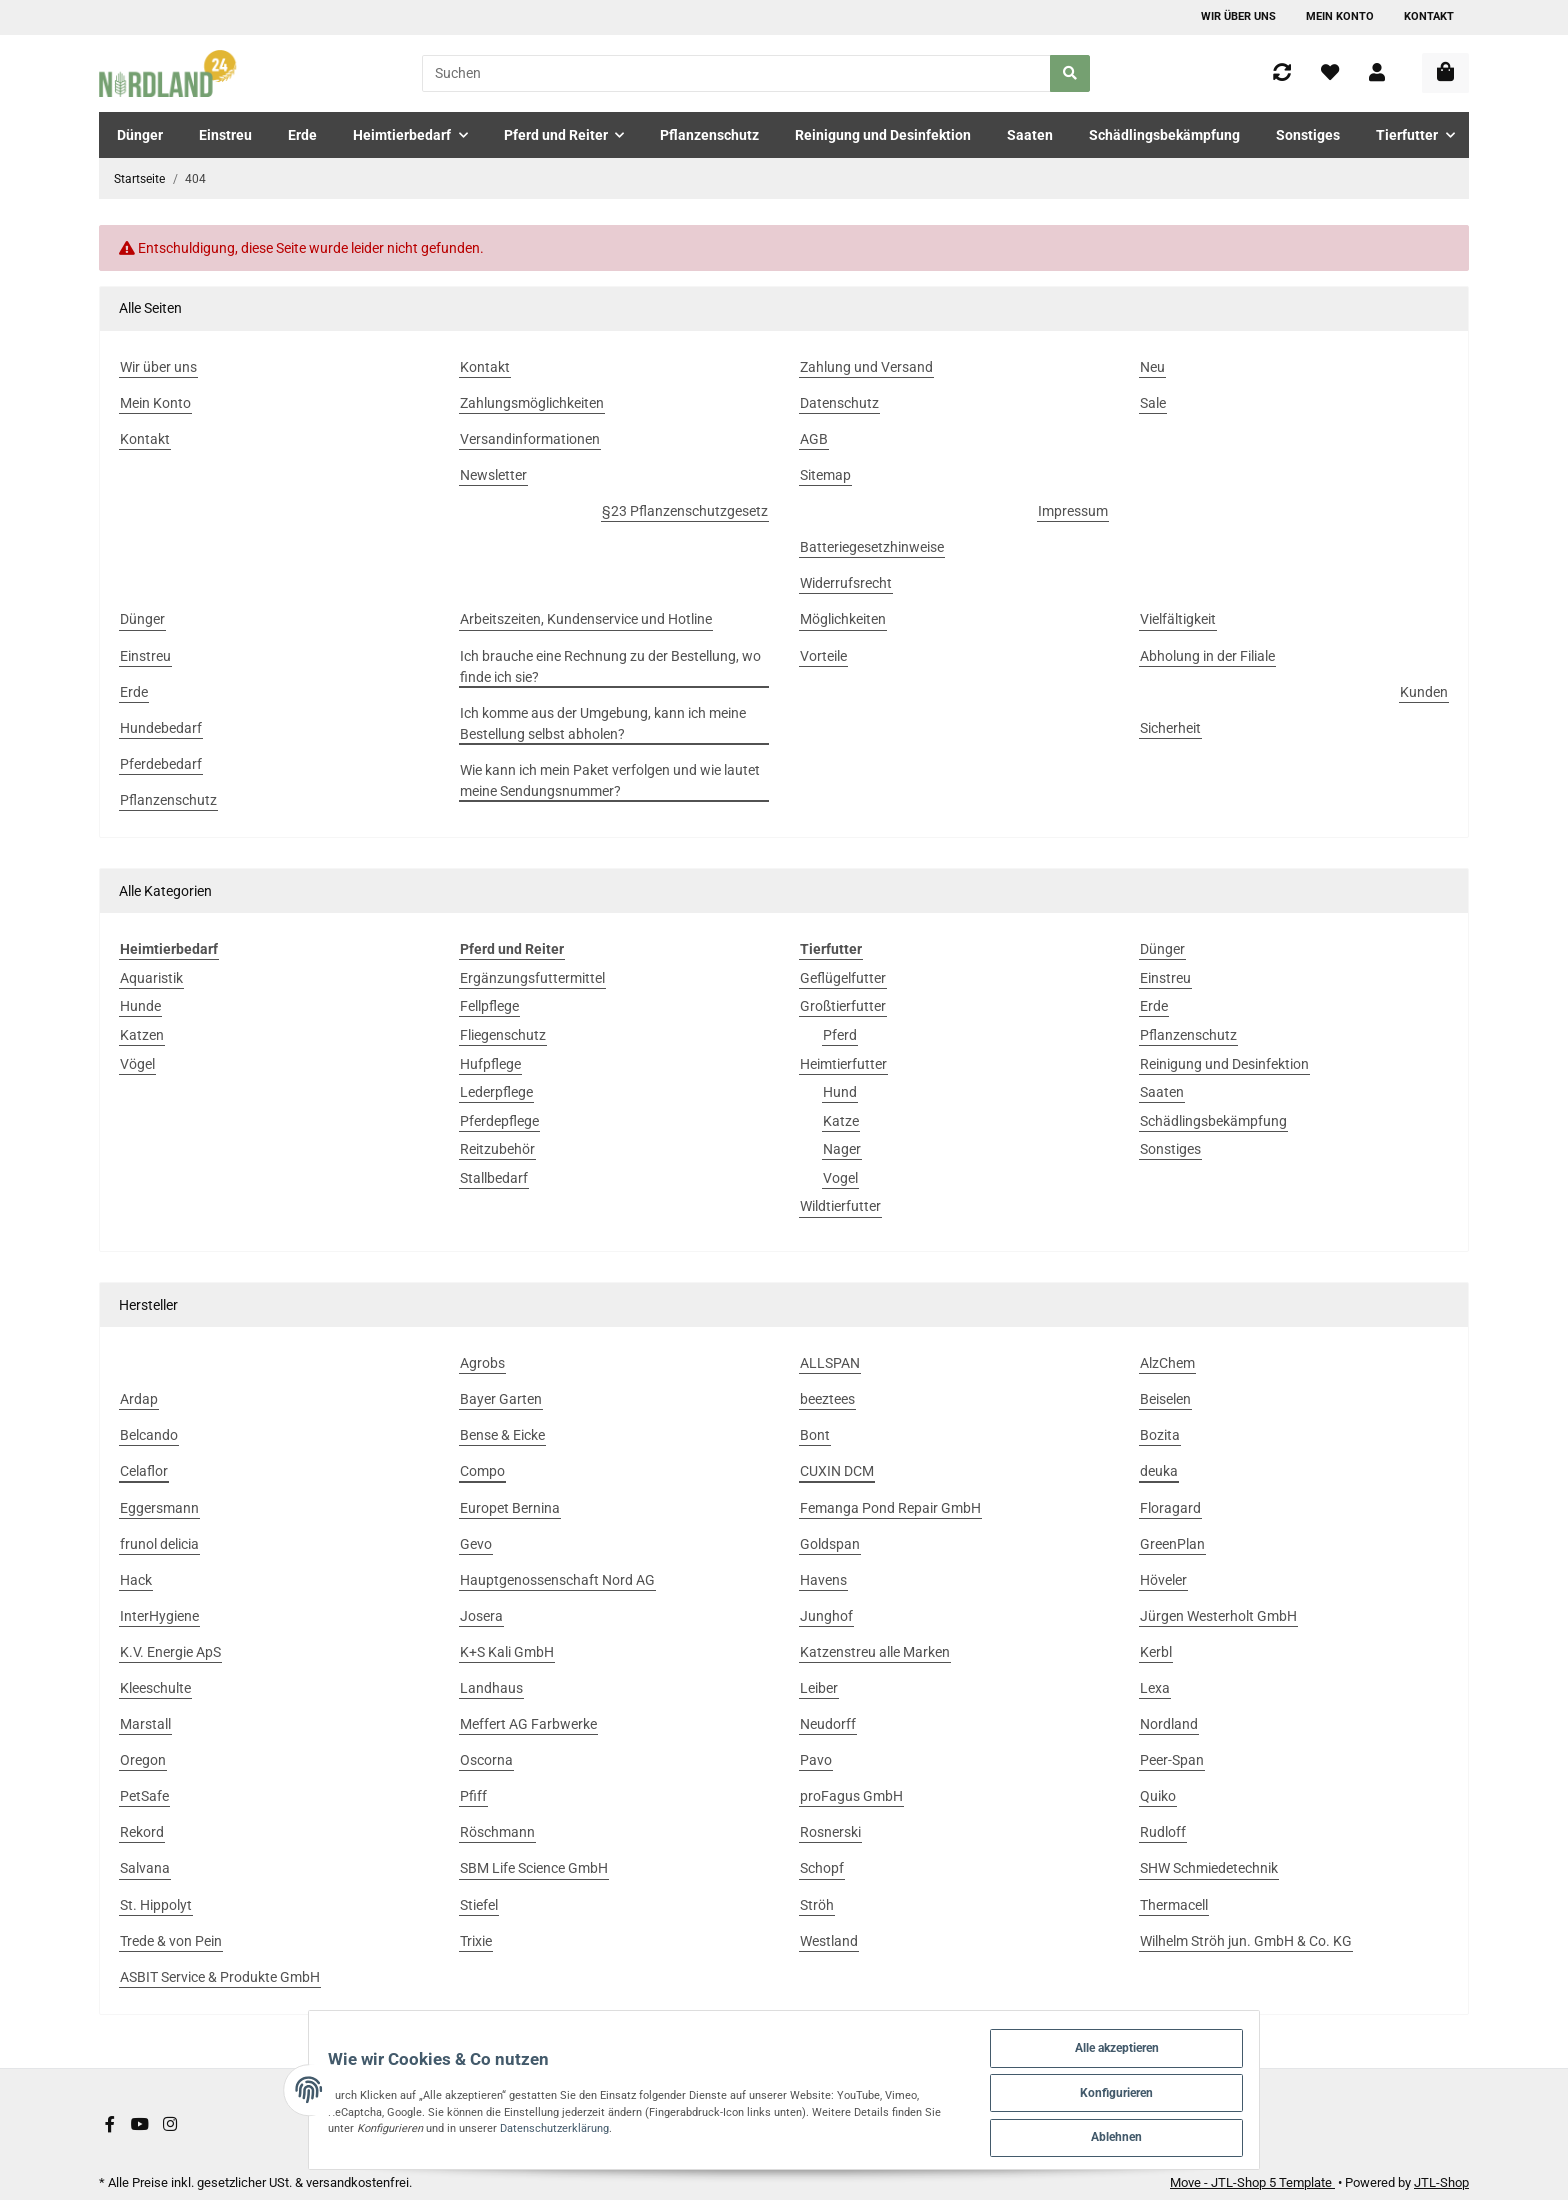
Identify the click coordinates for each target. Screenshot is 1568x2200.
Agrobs (482, 1363)
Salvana (145, 1868)
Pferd (840, 1035)
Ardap (139, 1399)
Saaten (1162, 1092)
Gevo (476, 1544)
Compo (482, 1471)
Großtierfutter (843, 1006)
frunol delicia (159, 1544)
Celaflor (144, 1471)
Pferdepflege (499, 1121)
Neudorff (828, 1724)
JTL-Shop (1441, 2182)
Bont (815, 1435)
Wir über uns (1238, 16)
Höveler (1163, 1580)
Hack (136, 1580)
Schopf (822, 1868)
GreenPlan (1172, 1544)
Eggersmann (159, 1508)
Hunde (140, 1006)
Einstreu (1165, 978)
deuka (1159, 1471)
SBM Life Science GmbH (534, 1868)
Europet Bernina (510, 1508)
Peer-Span (1172, 1760)
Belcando (149, 1435)
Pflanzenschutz (1188, 1035)
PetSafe (144, 1796)
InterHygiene (159, 1616)
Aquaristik (151, 978)
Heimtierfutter (843, 1064)
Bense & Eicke (502, 1435)
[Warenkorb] (1445, 73)
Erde (1154, 1006)
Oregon (143, 1760)
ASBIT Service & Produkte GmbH (220, 1977)
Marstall (145, 1724)
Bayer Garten (501, 1399)
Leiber (819, 1688)
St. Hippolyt (156, 1905)
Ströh (817, 1905)
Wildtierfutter (840, 1206)
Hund (840, 1092)
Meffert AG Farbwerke (528, 1724)
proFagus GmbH (851, 1796)
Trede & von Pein (171, 1941)
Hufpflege (490, 1064)
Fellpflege (489, 1006)
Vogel (840, 1178)
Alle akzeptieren (1192, 2035)
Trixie (476, 1941)
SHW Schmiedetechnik (1209, 1868)
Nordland (1169, 1724)
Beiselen (1165, 1399)
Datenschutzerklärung (361, 2123)
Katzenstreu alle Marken (875, 1652)
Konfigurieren (1193, 2084)
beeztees (827, 1399)
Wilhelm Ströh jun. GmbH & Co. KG (1246, 1941)
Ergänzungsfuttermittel (532, 978)
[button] (1377, 73)
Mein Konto (1340, 16)
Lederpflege (496, 1092)
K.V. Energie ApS (170, 1652)
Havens (823, 1580)
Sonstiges (1170, 1149)
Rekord (142, 1832)
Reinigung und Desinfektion (1224, 1064)
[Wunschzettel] (1330, 73)
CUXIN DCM (837, 1471)
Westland (829, 1941)
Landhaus (491, 1688)
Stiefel (479, 1905)
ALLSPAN (830, 1363)
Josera (481, 1616)
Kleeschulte (155, 1688)
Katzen (142, 1035)
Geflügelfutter (843, 978)
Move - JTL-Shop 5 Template (1252, 2182)
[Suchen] (736, 73)
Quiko (1158, 1796)
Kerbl (1156, 1652)
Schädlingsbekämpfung (1213, 1121)
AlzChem (1167, 1363)
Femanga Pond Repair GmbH (890, 1508)
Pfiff (473, 1796)
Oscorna (486, 1760)
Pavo (816, 1760)
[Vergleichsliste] (1282, 73)
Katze (841, 1121)
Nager (842, 1149)
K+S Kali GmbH (507, 1652)
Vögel (137, 1064)
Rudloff (1163, 1832)
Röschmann (497, 1832)
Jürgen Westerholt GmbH (1218, 1616)
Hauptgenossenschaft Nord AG (557, 1580)
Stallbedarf (494, 1178)
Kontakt (1429, 16)
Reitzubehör (497, 1149)
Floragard (1170, 1508)
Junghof (826, 1616)
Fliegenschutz (503, 1035)
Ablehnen (1193, 2133)
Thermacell (1174, 1905)
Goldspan (830, 1544)
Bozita (1160, 1435)
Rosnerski (830, 1832)
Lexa (1155, 1688)
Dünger (1162, 949)
